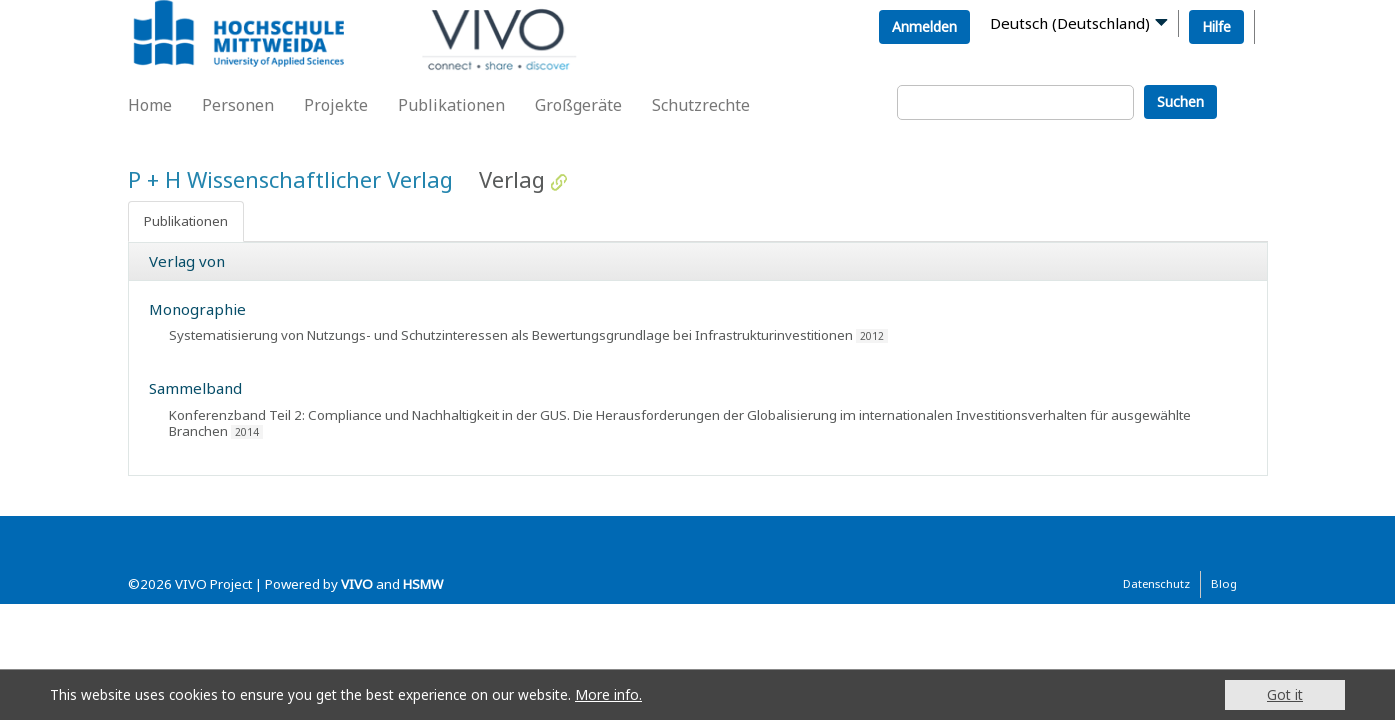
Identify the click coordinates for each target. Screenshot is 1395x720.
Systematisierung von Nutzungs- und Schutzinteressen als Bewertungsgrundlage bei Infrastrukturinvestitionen (511, 335)
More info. (608, 694)
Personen (238, 105)
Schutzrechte (701, 105)
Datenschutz (1156, 583)
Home (150, 105)
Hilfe (1216, 26)
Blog (1224, 583)
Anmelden (924, 26)
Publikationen (451, 105)
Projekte (336, 105)
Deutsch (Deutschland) (1070, 23)
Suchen (1180, 101)
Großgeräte (578, 105)
